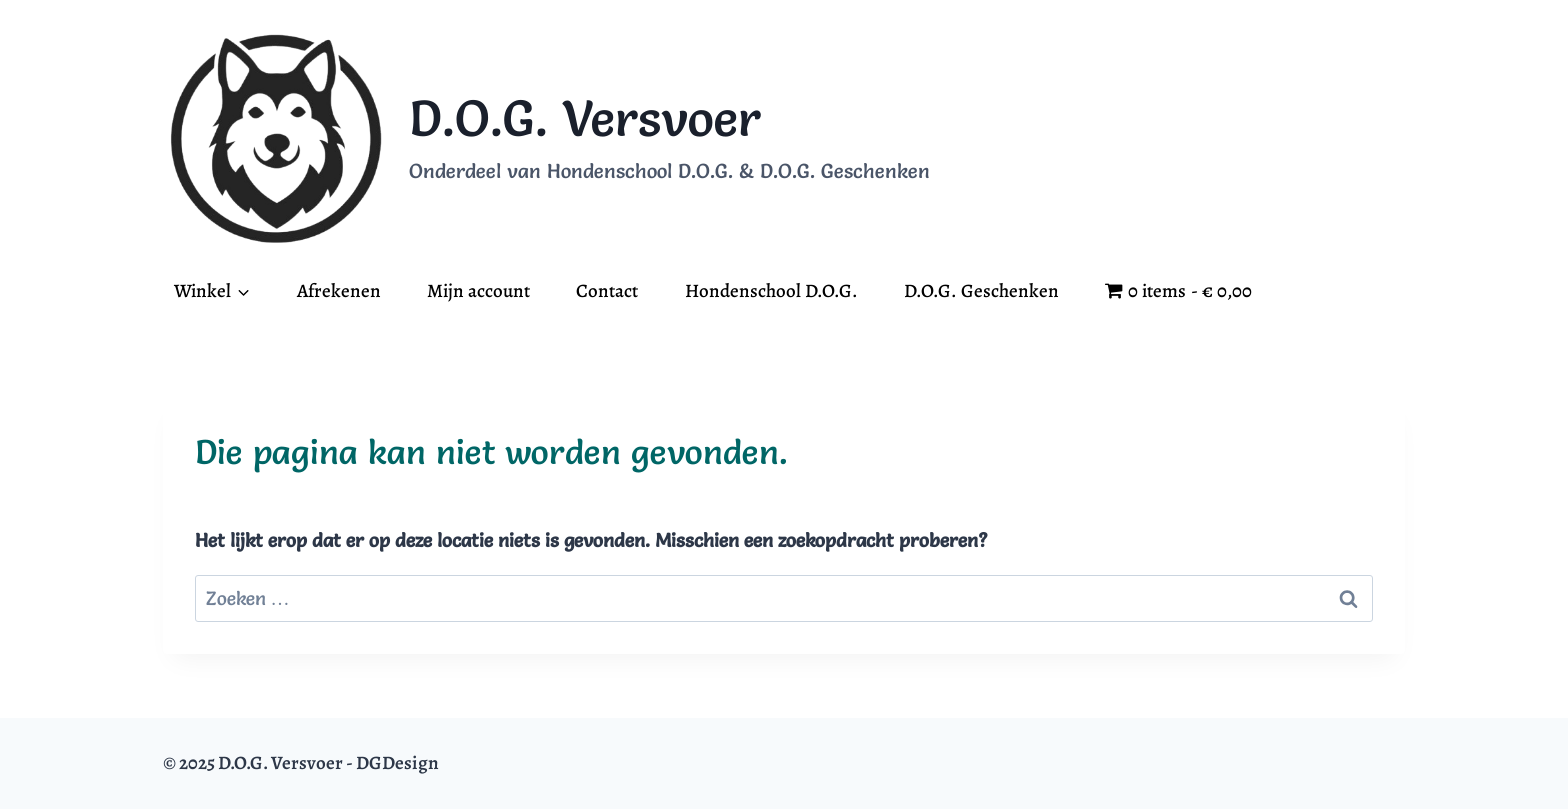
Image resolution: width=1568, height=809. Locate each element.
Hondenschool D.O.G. (771, 291)
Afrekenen (339, 291)
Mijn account (478, 291)
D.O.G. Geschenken (981, 291)
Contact (607, 291)
